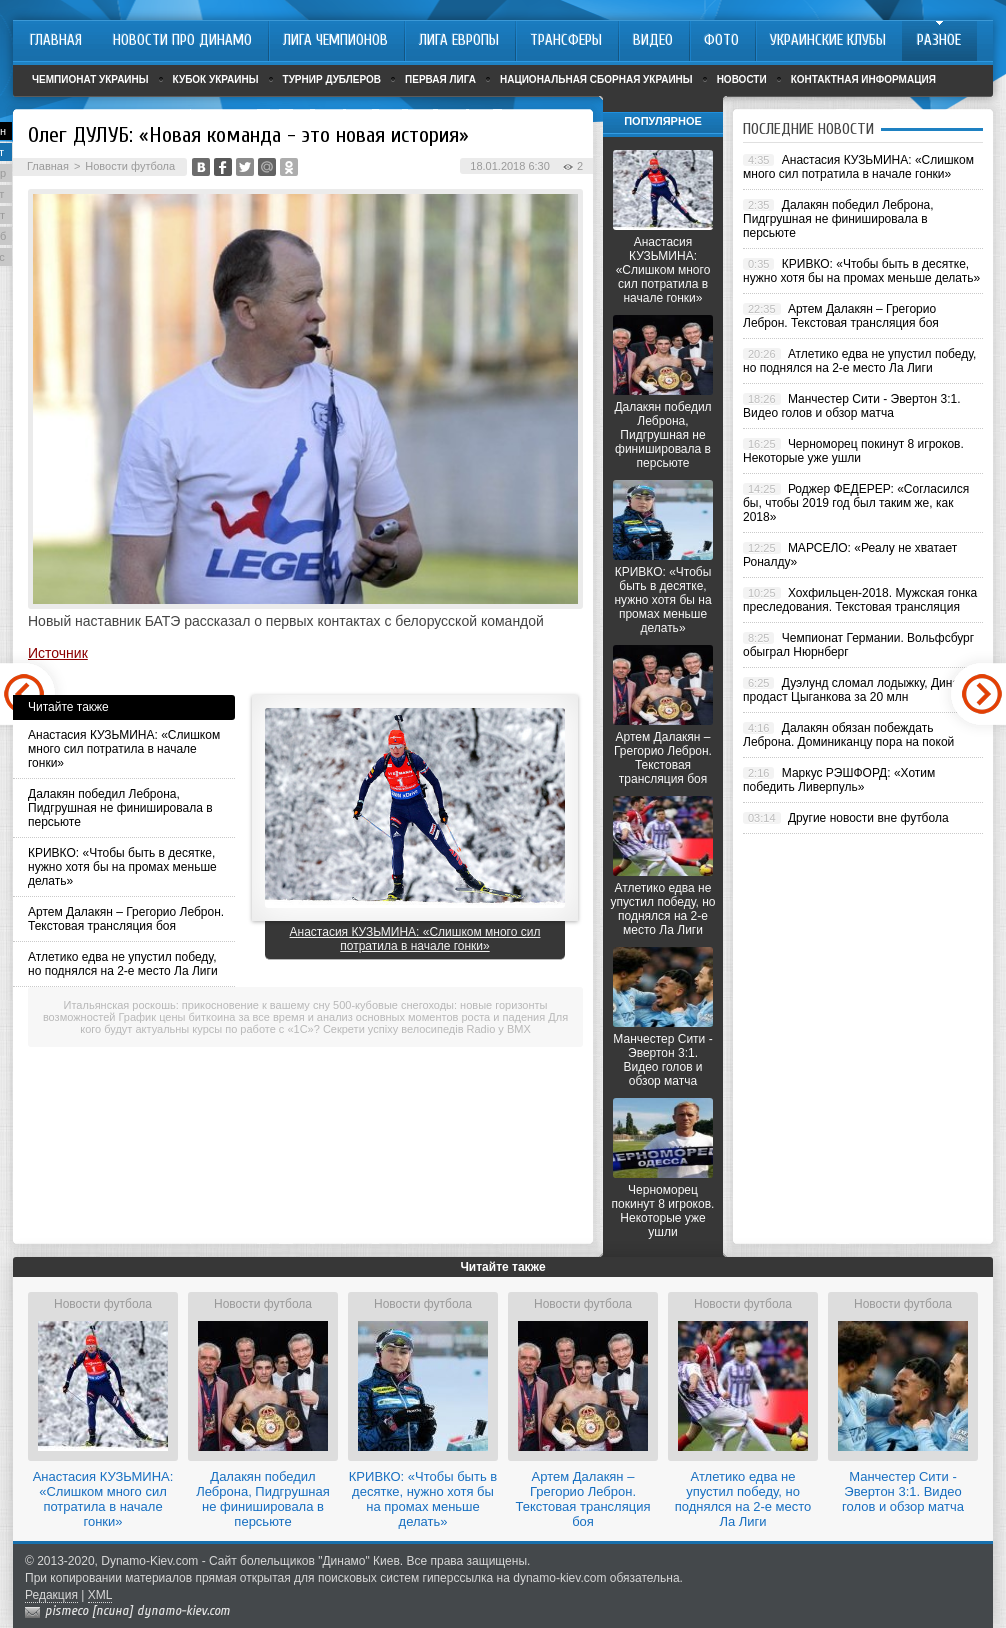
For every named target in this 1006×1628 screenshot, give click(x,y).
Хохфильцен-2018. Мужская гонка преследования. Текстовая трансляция (860, 600)
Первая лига (440, 79)
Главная (48, 166)
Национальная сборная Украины (596, 79)
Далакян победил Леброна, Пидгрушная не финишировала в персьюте (120, 808)
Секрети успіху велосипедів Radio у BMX (427, 1029)
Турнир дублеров (332, 79)
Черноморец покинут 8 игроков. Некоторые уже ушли (663, 1211)
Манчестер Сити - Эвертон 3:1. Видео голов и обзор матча (662, 1060)
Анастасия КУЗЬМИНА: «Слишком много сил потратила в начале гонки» (124, 749)
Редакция (51, 1595)
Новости (742, 79)
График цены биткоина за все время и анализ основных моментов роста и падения (332, 1017)
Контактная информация (863, 79)
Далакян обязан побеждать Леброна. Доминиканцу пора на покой (848, 735)
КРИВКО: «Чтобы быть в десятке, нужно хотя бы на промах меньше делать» (122, 867)
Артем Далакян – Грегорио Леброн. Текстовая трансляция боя (126, 919)
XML (100, 1595)
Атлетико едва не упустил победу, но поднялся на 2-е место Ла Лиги (123, 964)
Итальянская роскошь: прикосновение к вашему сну (197, 1005)
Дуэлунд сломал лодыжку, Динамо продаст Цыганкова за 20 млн (858, 690)
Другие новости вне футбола (868, 818)
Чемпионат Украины (90, 79)
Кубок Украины (216, 79)
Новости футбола (130, 166)
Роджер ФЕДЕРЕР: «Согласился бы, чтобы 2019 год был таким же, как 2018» (856, 503)
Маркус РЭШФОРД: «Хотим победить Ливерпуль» (839, 780)
